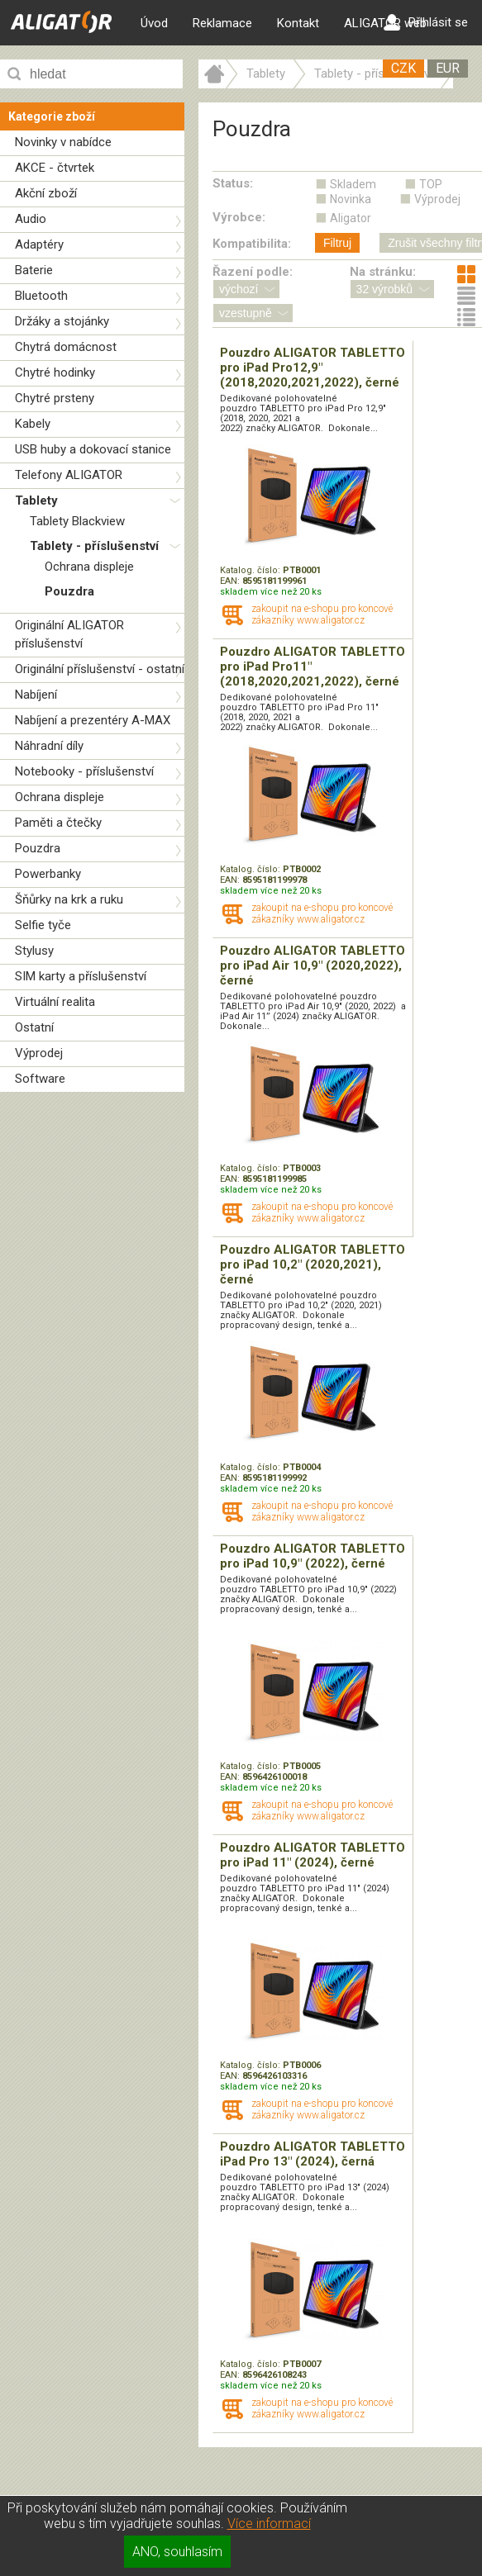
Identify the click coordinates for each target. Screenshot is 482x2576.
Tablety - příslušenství (94, 545)
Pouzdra (69, 591)
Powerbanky (48, 873)
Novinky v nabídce (63, 142)
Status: (232, 183)
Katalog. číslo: (251, 570)
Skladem (353, 184)
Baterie (34, 270)
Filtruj (337, 242)
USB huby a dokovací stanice (93, 449)
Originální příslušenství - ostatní (99, 669)
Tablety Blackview (77, 521)
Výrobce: (238, 217)
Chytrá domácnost (66, 346)
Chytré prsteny (54, 398)
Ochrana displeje (89, 566)
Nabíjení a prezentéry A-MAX (92, 720)
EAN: (231, 581)
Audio (30, 218)
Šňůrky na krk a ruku (69, 899)
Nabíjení (36, 694)
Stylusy (34, 950)
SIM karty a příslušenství (80, 976)
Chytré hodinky (55, 372)
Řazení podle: (252, 271)
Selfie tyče (43, 925)
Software (40, 1078)
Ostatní (34, 1027)
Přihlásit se (426, 22)
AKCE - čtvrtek (54, 167)
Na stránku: (383, 271)
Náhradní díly (49, 745)
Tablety (36, 500)
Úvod (154, 23)
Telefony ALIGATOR (68, 474)
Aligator (350, 218)
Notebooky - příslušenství (84, 771)
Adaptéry (39, 244)
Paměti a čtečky (58, 822)
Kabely (32, 423)
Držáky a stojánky (62, 321)
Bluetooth (41, 295)
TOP (430, 184)
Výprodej (39, 1053)
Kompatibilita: (251, 243)
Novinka (350, 199)
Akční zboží (46, 193)
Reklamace (222, 23)
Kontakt (298, 23)
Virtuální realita (55, 1001)
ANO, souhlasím (177, 2551)
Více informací (269, 2523)
